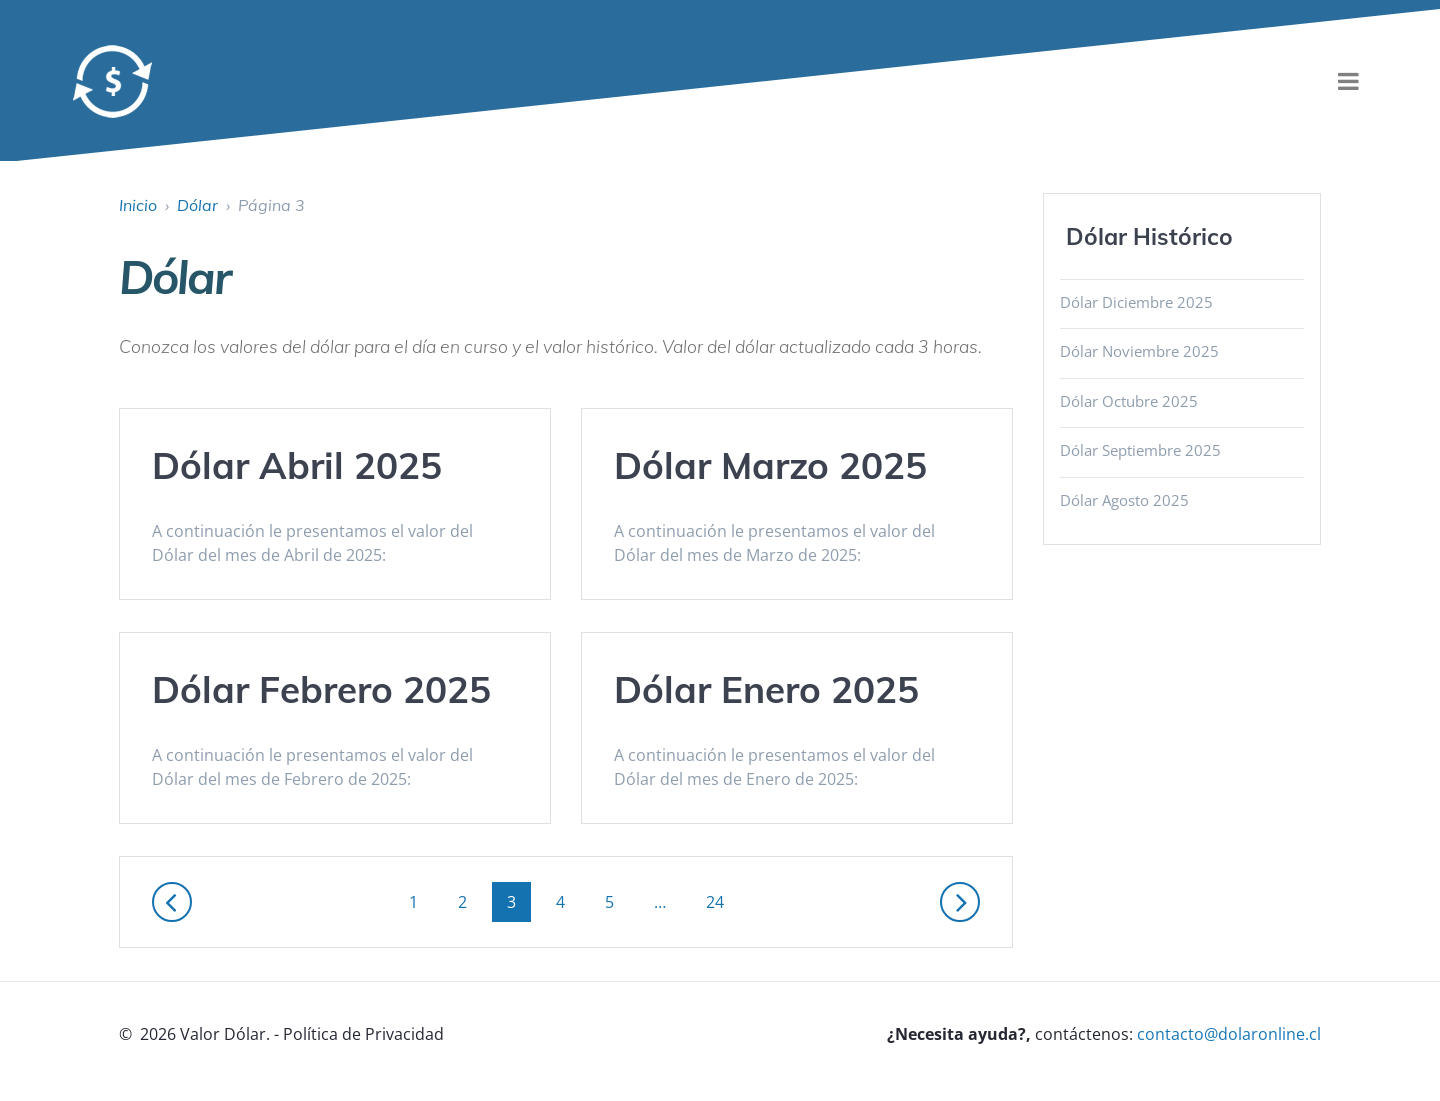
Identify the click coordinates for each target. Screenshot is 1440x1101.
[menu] (1348, 81)
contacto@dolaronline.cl (1229, 1034)
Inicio (138, 205)
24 (722, 901)
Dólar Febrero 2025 (321, 689)
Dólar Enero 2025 (766, 689)
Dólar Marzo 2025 (770, 465)
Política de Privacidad (363, 1034)
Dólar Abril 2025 (297, 465)
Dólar (197, 205)
